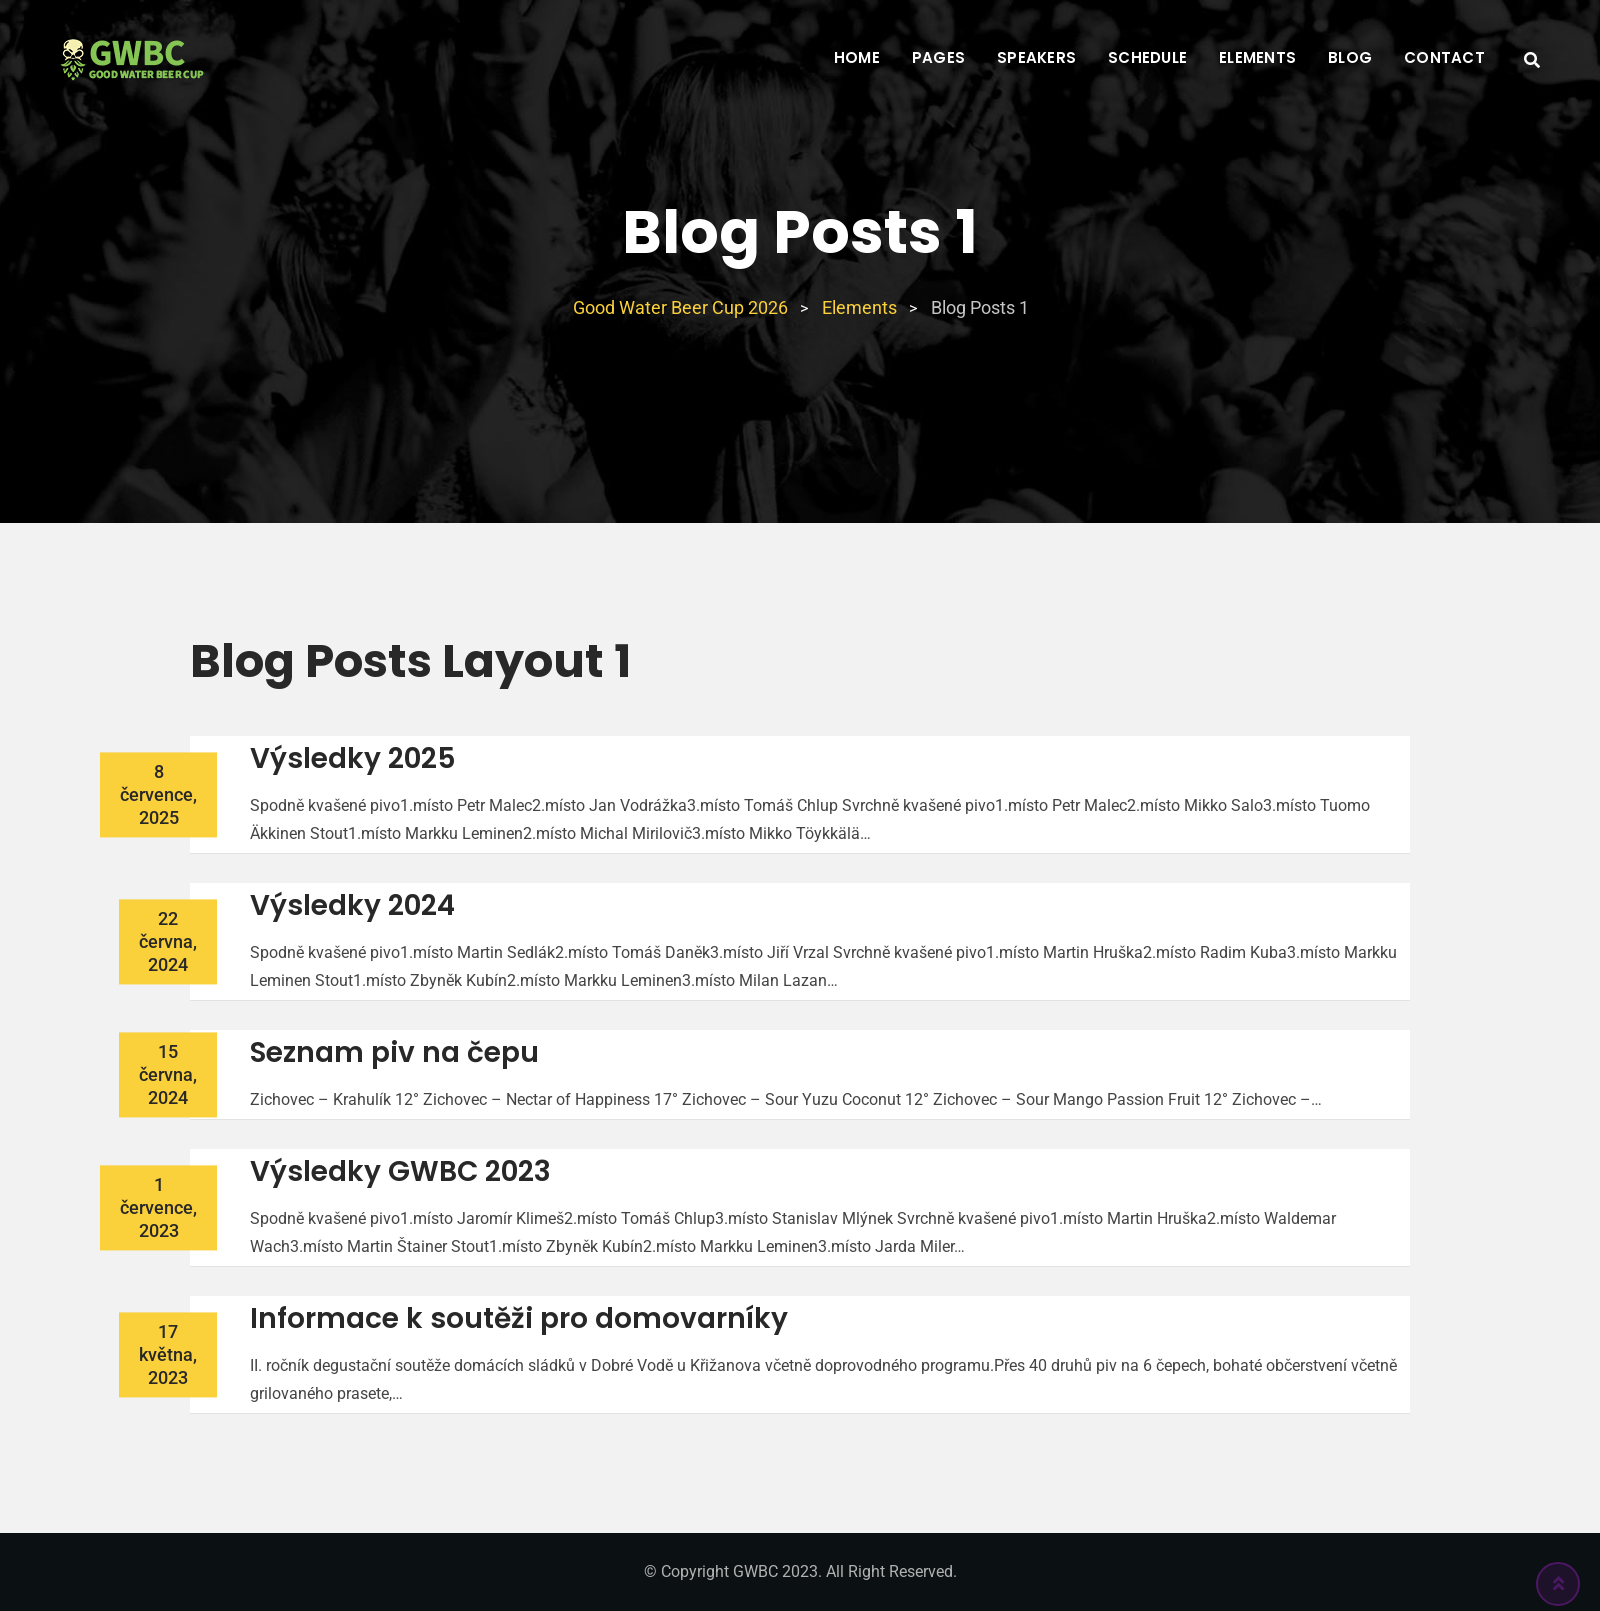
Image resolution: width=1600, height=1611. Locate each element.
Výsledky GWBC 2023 (400, 1171)
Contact (1444, 57)
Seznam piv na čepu (394, 1052)
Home (857, 57)
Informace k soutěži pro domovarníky (519, 1318)
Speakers (1036, 57)
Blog (1350, 57)
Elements (1257, 57)
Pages (938, 57)
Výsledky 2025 (353, 758)
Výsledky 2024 (352, 905)
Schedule (1147, 57)
